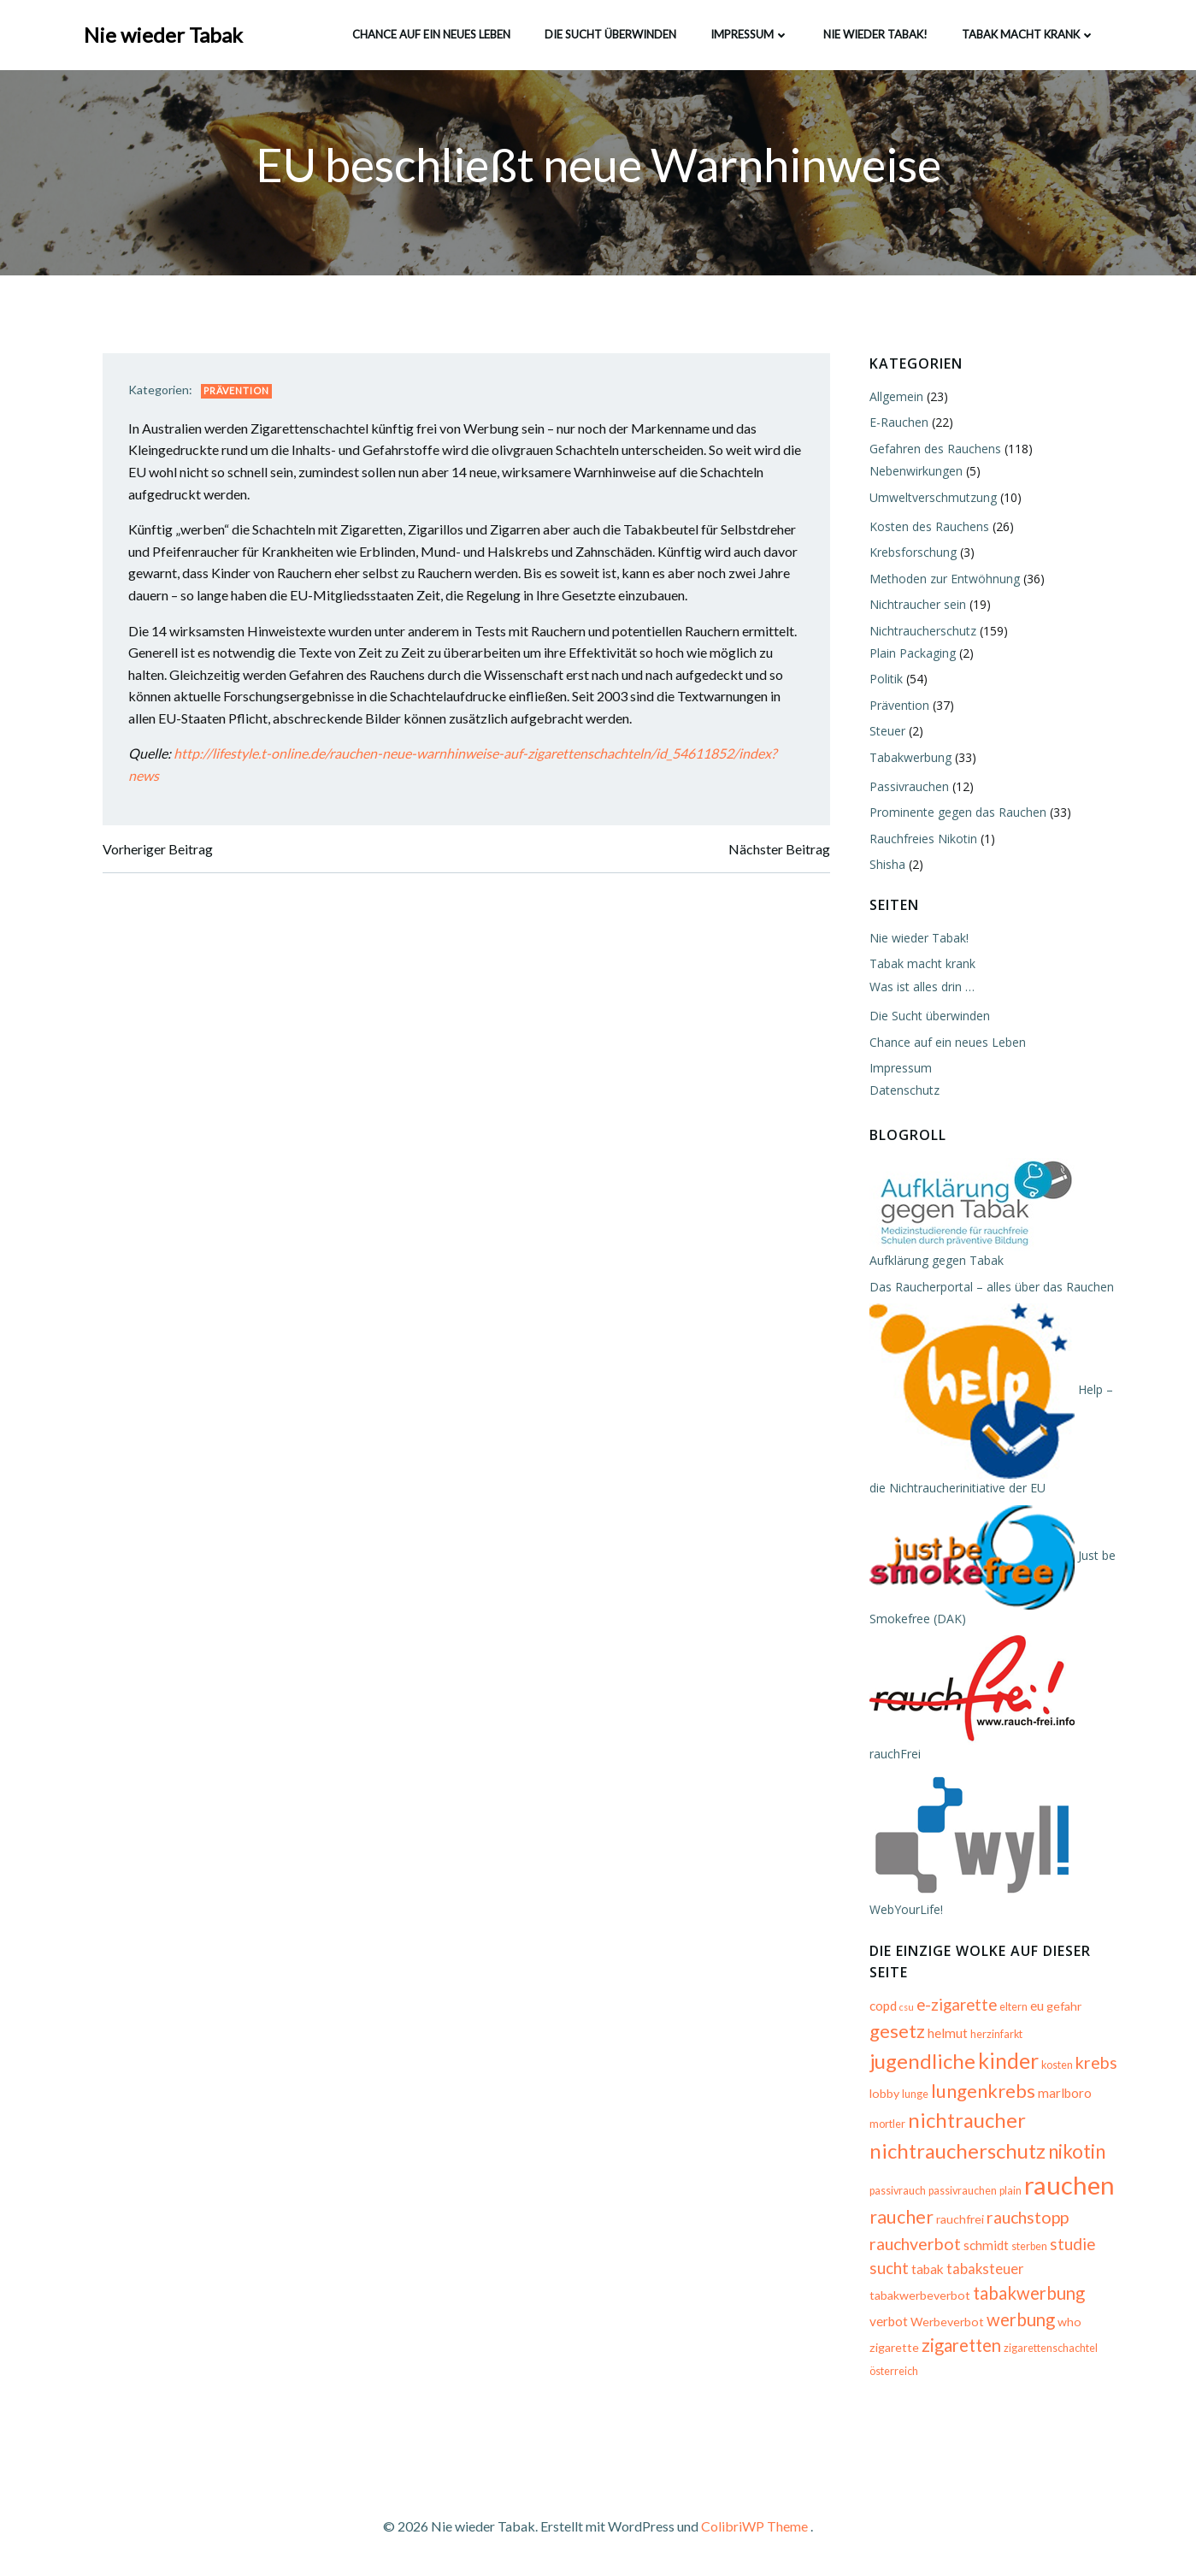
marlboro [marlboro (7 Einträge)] (1064, 2093)
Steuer (886, 732)
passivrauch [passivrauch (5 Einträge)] (897, 2191)
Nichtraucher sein (917, 605)
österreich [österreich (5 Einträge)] (893, 2372)
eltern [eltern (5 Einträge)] (1013, 2007)
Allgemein (895, 397)
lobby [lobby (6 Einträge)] (883, 2094)
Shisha (886, 865)
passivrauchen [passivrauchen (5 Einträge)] (962, 2191)
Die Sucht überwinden (610, 33)
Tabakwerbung (910, 757)
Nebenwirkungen (915, 472)
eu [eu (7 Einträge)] (1036, 2006)
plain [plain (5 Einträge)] (1010, 2191)
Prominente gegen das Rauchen (957, 813)
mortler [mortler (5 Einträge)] (886, 2124)
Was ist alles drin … (921, 986)
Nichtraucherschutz (922, 631)
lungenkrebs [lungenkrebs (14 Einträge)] (982, 2091)
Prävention (238, 392)
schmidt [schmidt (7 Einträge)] (985, 2245)
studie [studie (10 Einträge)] (1071, 2244)
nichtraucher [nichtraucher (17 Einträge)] (966, 2120)
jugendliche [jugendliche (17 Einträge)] (922, 2061)
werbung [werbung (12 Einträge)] (1020, 2320)
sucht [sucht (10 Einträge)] (888, 2269)
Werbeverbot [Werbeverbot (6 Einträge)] (946, 2322)
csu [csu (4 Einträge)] (905, 2007)
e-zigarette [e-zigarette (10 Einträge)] (956, 2005)
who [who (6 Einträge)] (1069, 2322)
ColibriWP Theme (754, 2525)
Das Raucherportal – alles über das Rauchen (991, 1287)
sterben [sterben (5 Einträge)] (1028, 2246)
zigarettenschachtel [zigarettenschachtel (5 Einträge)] (1050, 2349)
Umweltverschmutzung (932, 497)
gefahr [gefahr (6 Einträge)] (1063, 2007)
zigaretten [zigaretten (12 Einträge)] (960, 2346)
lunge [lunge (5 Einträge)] (914, 2095)
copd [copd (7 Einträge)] (882, 2006)
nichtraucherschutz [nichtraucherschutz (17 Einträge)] (957, 2151)
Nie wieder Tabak (164, 33)
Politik (885, 679)
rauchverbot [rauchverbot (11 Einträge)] (914, 2244)
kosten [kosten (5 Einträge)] (1056, 2065)
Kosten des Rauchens (928, 527)
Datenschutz (904, 1091)
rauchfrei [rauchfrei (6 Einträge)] (959, 2220)
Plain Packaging (912, 654)
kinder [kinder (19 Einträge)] (1007, 2061)
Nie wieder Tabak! (875, 33)
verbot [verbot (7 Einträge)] (888, 2322)
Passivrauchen (908, 786)
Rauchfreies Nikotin (922, 838)
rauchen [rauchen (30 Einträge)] (1068, 2186)
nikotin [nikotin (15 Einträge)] (1076, 2152)
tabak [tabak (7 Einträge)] (926, 2270)
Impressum (749, 33)
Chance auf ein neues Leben (431, 33)
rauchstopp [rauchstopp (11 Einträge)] (1027, 2218)
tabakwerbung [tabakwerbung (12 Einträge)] (1028, 2294)
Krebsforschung (912, 553)
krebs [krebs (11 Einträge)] (1095, 2063)
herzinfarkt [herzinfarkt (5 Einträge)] (995, 2035)
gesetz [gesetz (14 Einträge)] (896, 2031)
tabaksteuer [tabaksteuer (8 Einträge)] (984, 2269)
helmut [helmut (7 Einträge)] (947, 2033)
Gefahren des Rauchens (934, 448)
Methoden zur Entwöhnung (944, 578)
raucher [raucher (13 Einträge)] (901, 2218)
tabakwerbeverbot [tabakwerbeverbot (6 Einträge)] (919, 2296)
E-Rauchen (898, 423)
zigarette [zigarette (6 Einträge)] (893, 2348)
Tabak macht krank (1028, 33)
